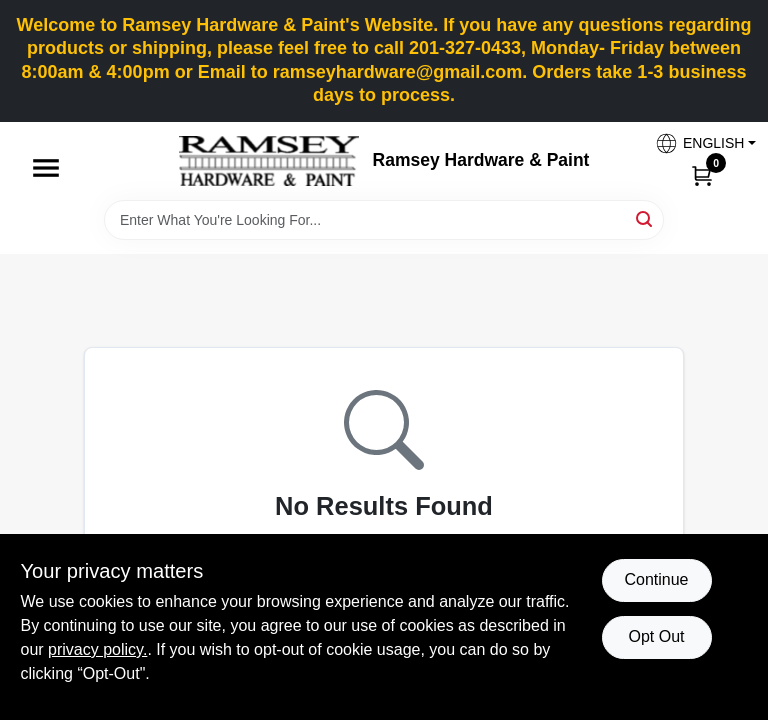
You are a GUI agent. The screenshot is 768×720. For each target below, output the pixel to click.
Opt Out (656, 636)
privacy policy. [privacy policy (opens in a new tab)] (97, 649)
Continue (656, 579)
